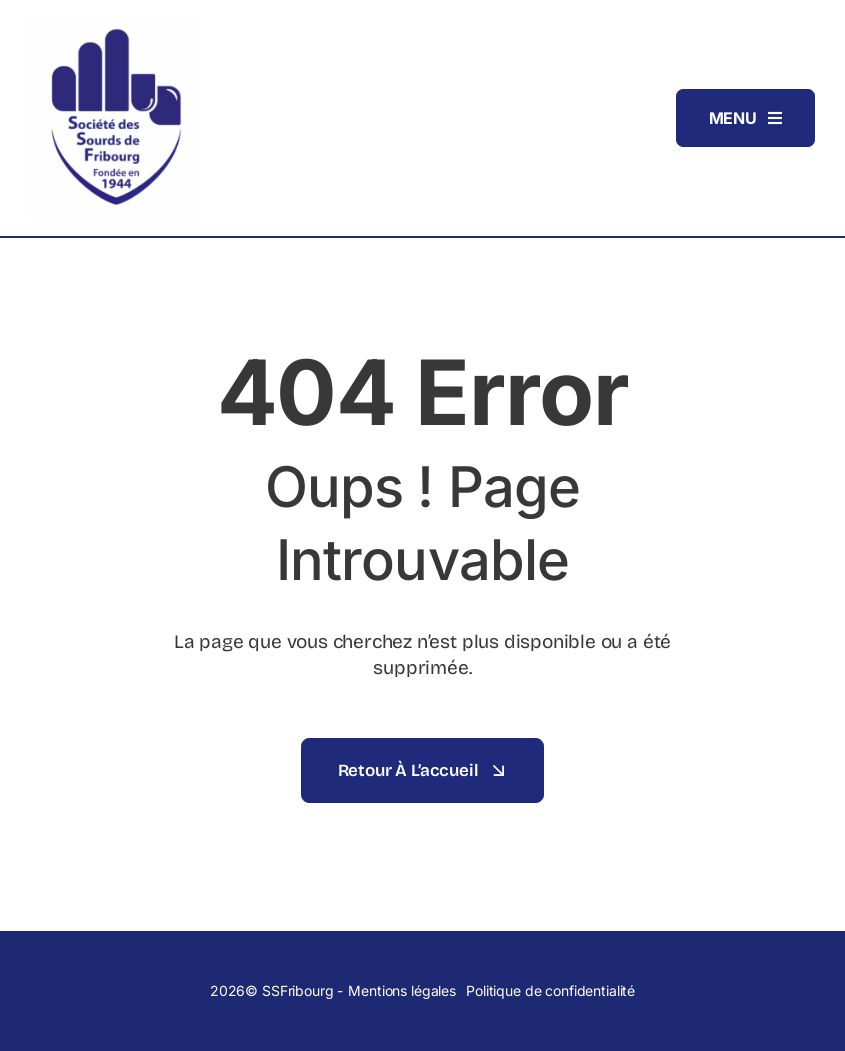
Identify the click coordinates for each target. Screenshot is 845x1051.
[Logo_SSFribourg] (115, 24)
